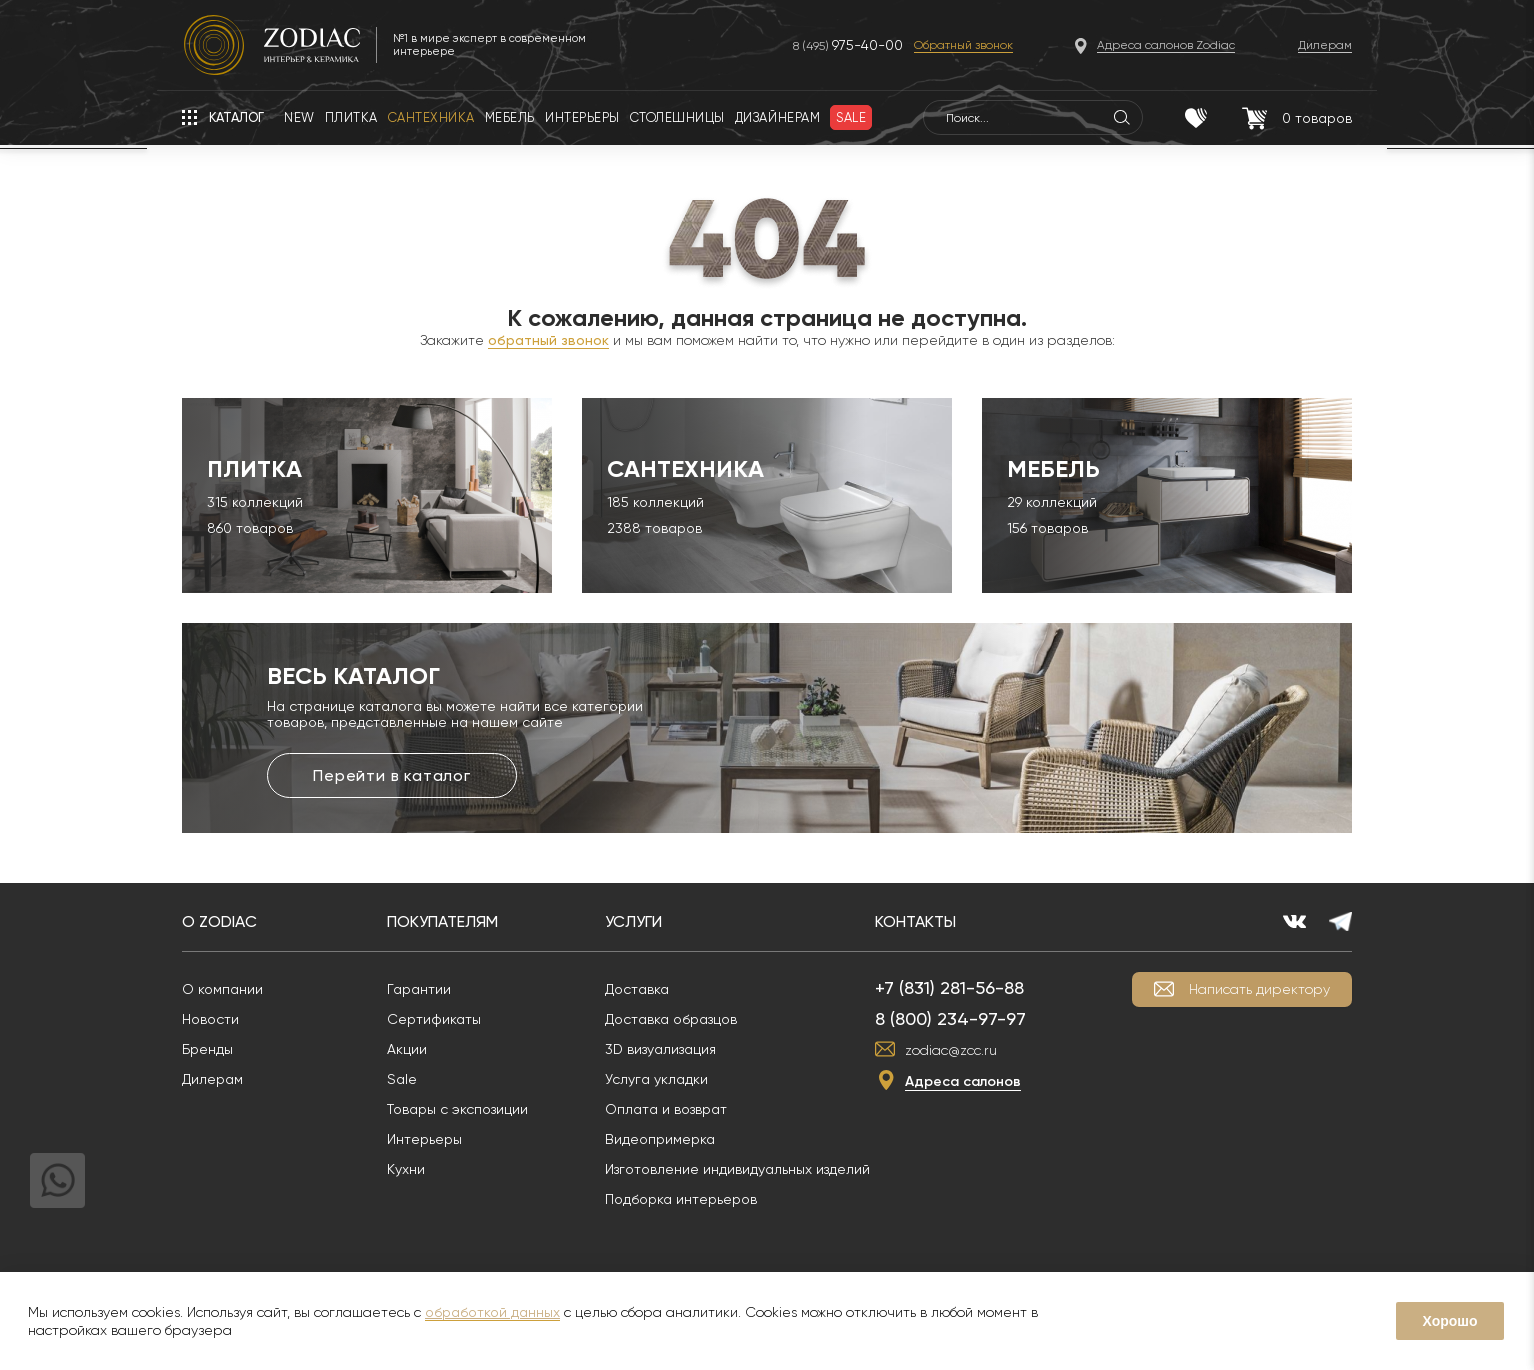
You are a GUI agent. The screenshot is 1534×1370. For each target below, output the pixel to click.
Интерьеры (424, 1139)
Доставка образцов (671, 1019)
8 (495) (848, 45)
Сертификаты (434, 1019)
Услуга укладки (656, 1079)
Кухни (406, 1169)
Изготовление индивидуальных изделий (737, 1169)
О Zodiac (219, 921)
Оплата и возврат (666, 1109)
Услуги (633, 921)
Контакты (915, 921)
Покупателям (442, 921)
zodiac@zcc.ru (951, 1050)
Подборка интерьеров (681, 1199)
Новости (210, 1019)
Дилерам (212, 1079)
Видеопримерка (660, 1139)
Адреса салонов (963, 1081)
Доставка (637, 989)
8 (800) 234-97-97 (950, 1018)
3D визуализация (660, 1049)
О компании (222, 989)
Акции (407, 1049)
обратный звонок (548, 340)
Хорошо (1449, 1321)
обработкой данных (492, 1312)
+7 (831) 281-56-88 (949, 987)
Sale (402, 1079)
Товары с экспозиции (457, 1109)
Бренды (207, 1049)
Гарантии (419, 989)
